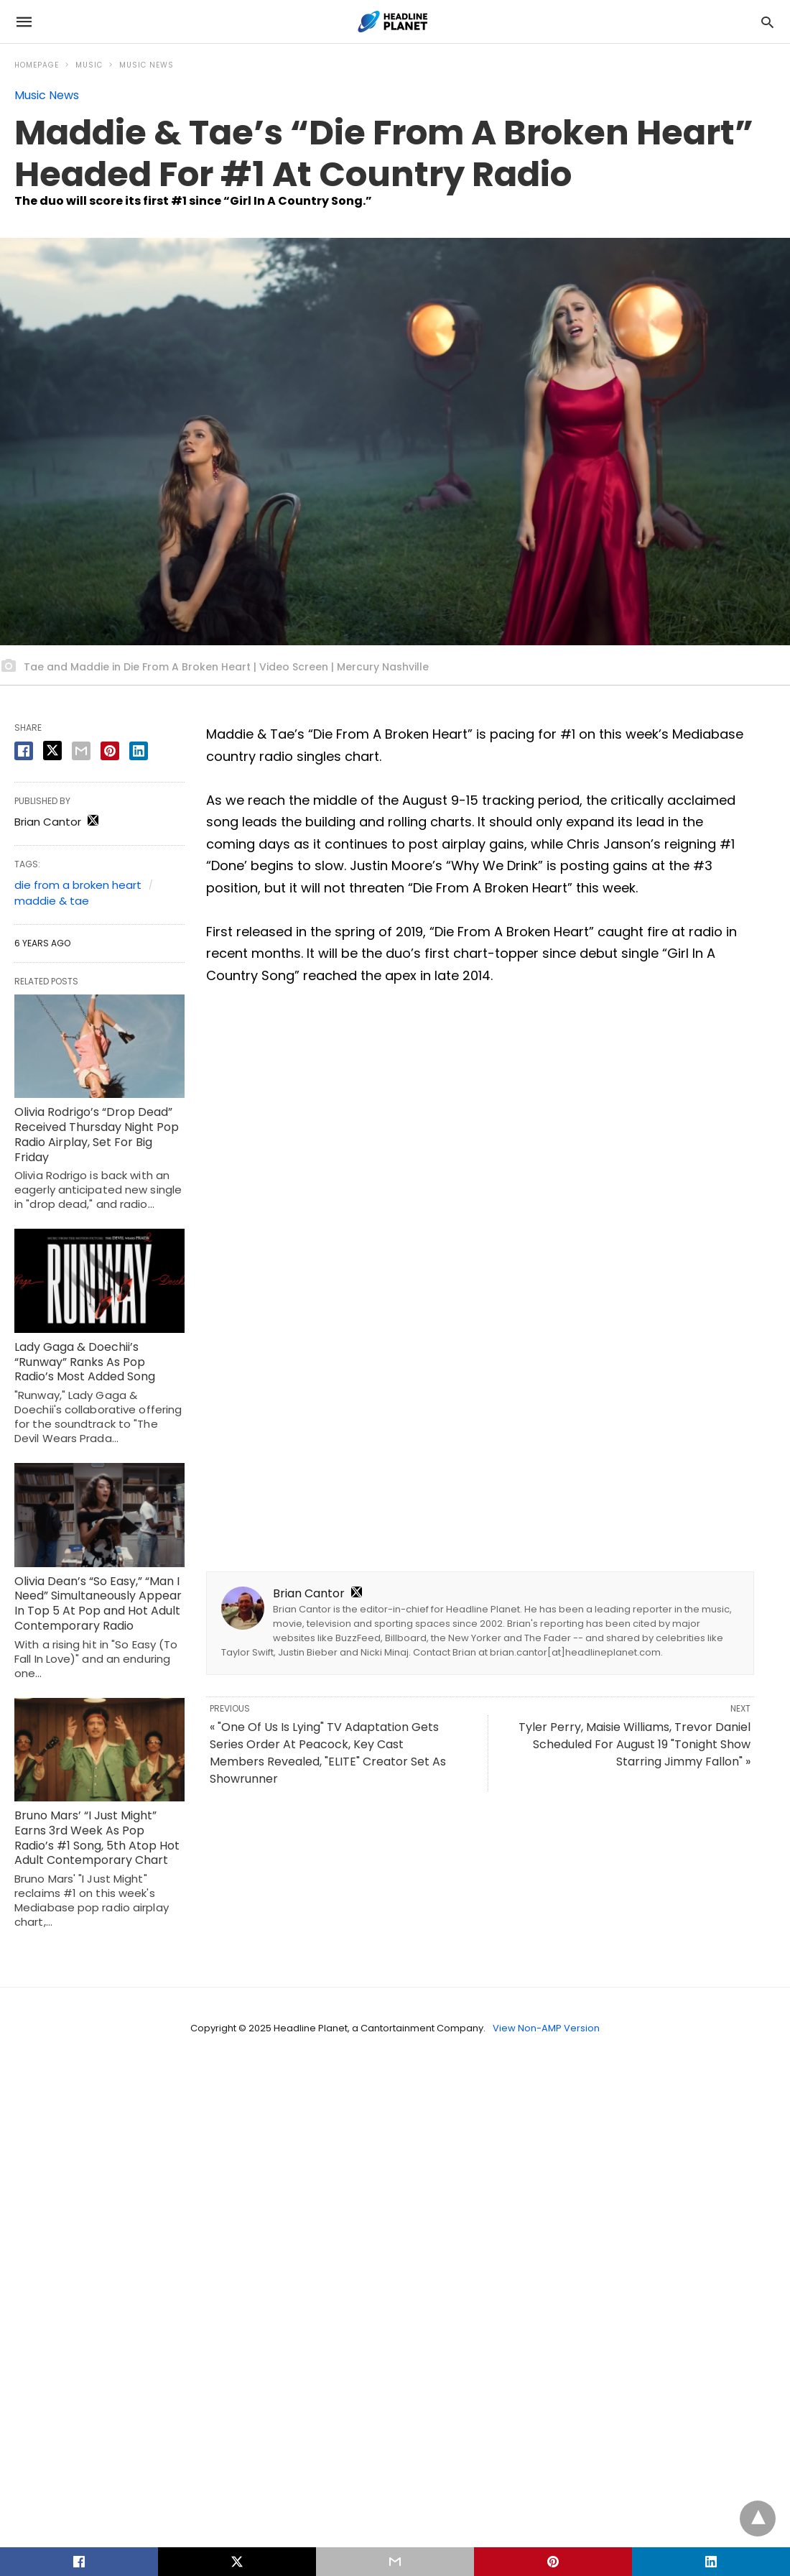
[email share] (81, 751)
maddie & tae (51, 900)
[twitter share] (52, 750)
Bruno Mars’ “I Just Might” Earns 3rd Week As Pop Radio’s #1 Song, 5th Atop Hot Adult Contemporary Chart (97, 1837)
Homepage (36, 65)
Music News (146, 65)
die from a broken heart (77, 884)
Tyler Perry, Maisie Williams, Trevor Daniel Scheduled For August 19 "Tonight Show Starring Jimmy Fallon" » (634, 1744)
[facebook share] (23, 751)
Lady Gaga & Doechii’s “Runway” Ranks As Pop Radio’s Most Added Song (84, 1362)
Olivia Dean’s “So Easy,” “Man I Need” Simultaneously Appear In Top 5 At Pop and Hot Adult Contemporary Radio (98, 1603)
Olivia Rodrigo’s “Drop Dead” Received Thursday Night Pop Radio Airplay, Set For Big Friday (96, 1134)
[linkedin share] (138, 751)
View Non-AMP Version (546, 2028)
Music (89, 65)
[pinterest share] (110, 751)
